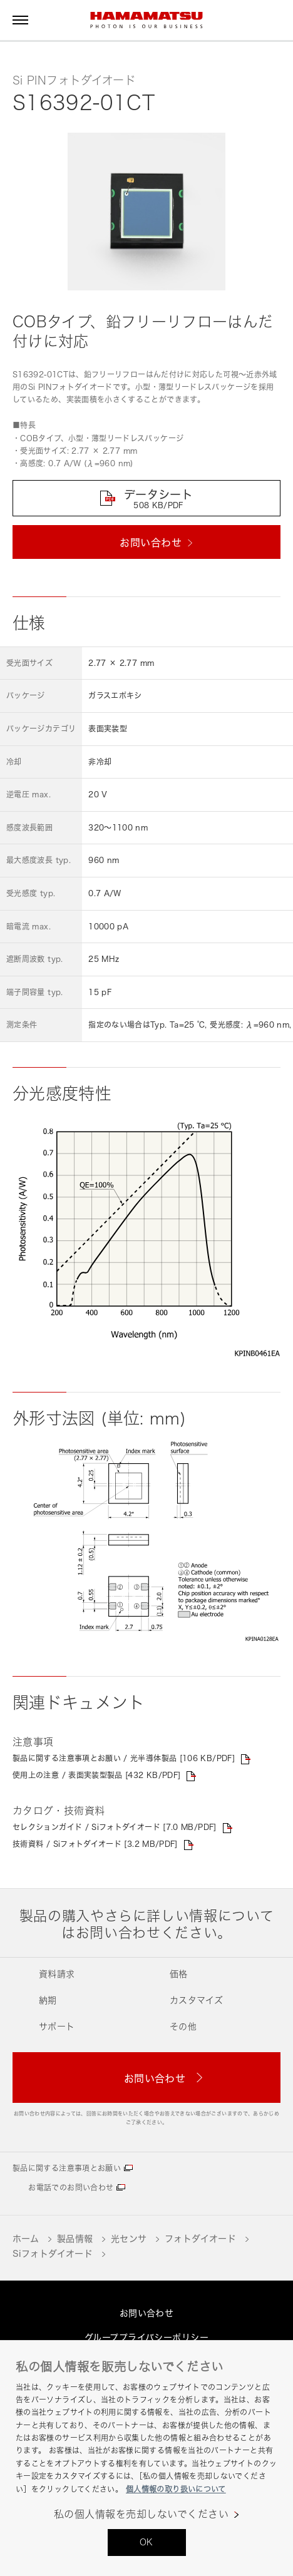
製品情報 (75, 2238)
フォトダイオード (200, 2238)
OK (146, 2542)
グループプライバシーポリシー (146, 2337)
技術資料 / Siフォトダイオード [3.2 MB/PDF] (95, 1844)
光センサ (129, 2238)
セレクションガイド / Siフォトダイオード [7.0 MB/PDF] (115, 1827)
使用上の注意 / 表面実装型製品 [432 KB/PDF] (96, 1775)
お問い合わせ (147, 2313)
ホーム (26, 2238)
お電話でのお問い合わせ (70, 2187)
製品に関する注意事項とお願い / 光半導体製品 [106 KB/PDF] (124, 1758)
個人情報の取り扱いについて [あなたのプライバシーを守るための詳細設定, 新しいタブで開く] (176, 2489)
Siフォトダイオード (53, 2253)
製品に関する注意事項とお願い (67, 2168)
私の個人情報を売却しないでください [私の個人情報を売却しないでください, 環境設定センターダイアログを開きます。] (141, 2514)
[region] (146, 2458)
